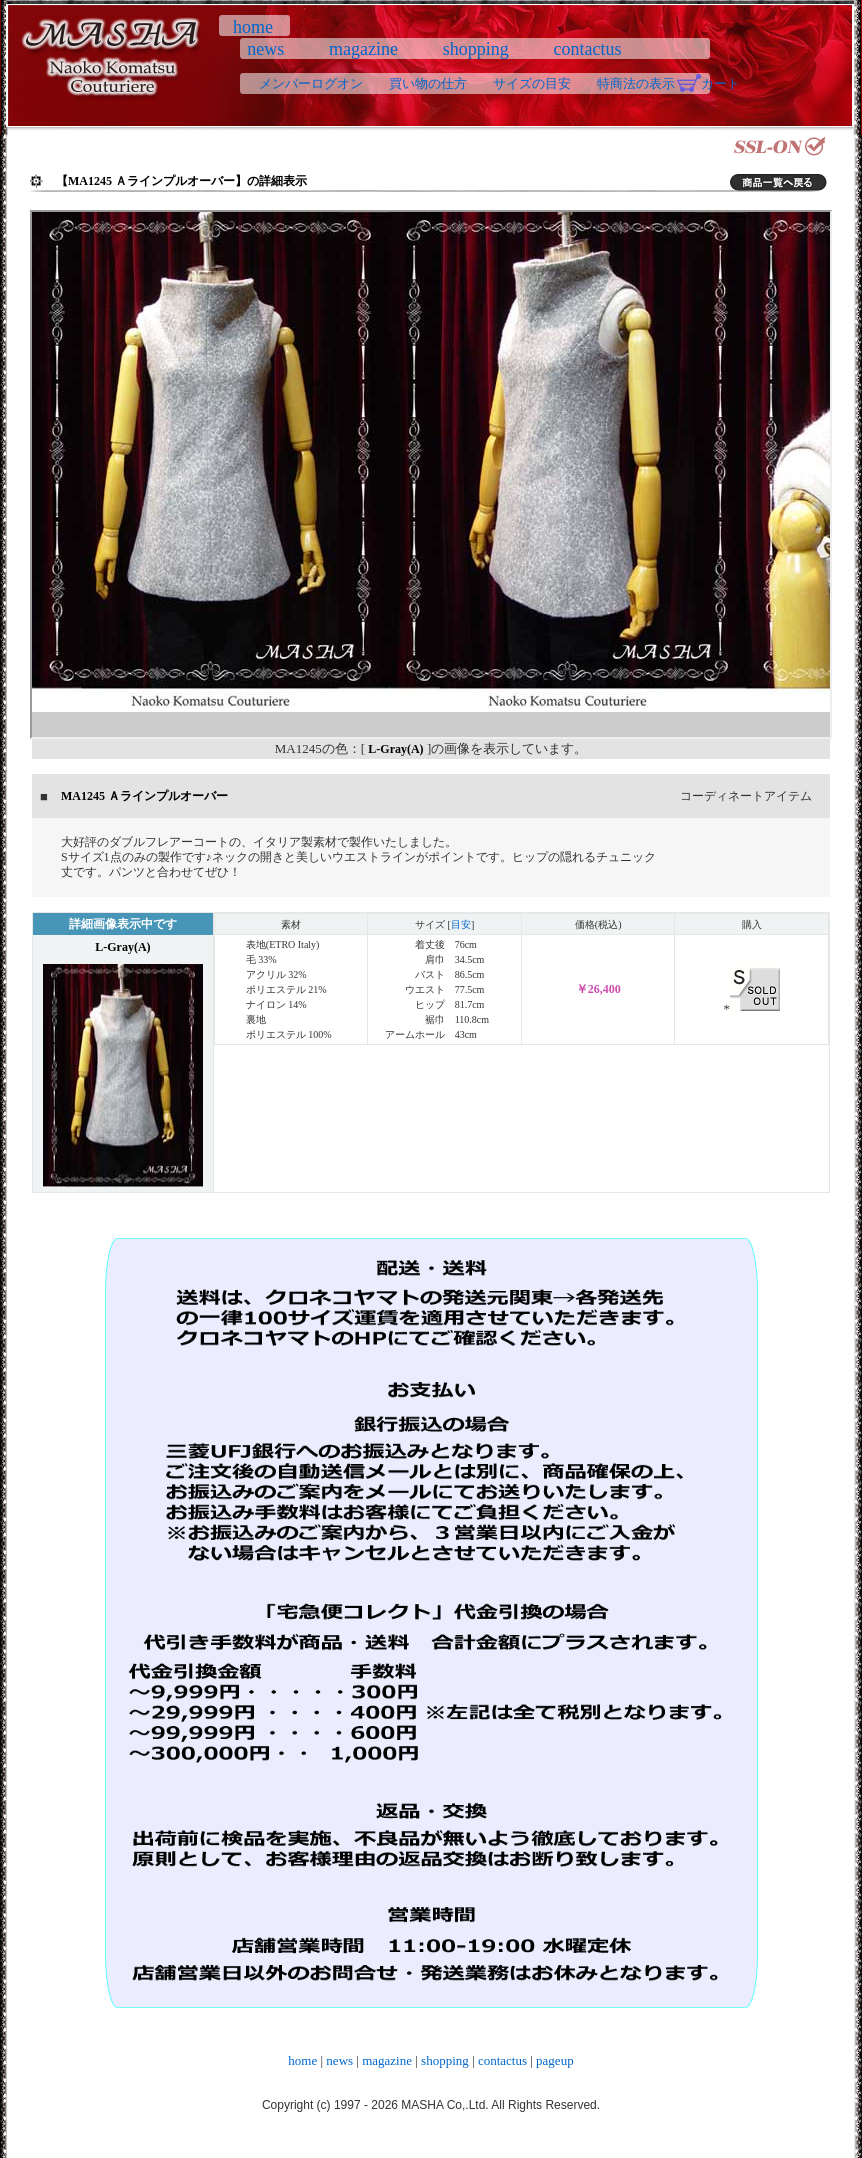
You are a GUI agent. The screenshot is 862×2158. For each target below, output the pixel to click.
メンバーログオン (311, 83)
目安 (461, 924)
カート (720, 83)
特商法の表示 (636, 83)
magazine (364, 49)
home (253, 27)
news (266, 49)
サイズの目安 (532, 83)
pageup (555, 2060)
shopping (475, 49)
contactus (587, 49)
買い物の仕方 (428, 83)
